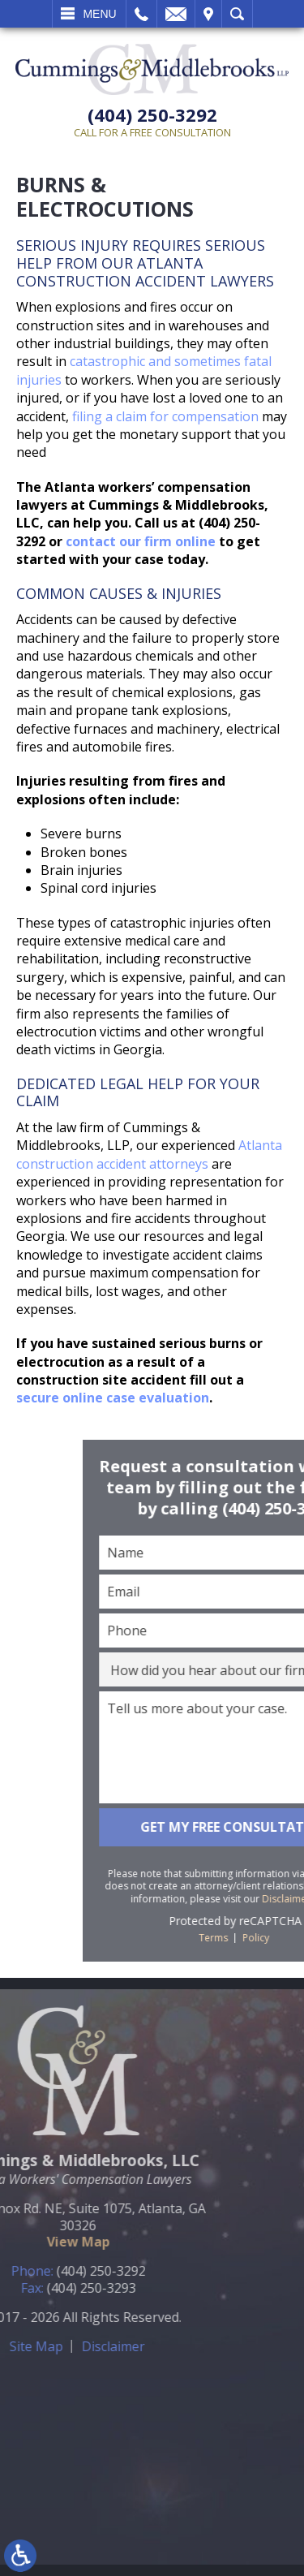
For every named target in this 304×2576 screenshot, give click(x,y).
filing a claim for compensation (165, 416)
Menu (99, 13)
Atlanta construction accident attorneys (149, 1154)
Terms (288, 1938)
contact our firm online (141, 541)
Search (237, 14)
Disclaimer (46, 2346)
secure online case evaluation (112, 1397)
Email (176, 14)
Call (141, 14)
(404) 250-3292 (152, 115)
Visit (208, 14)
